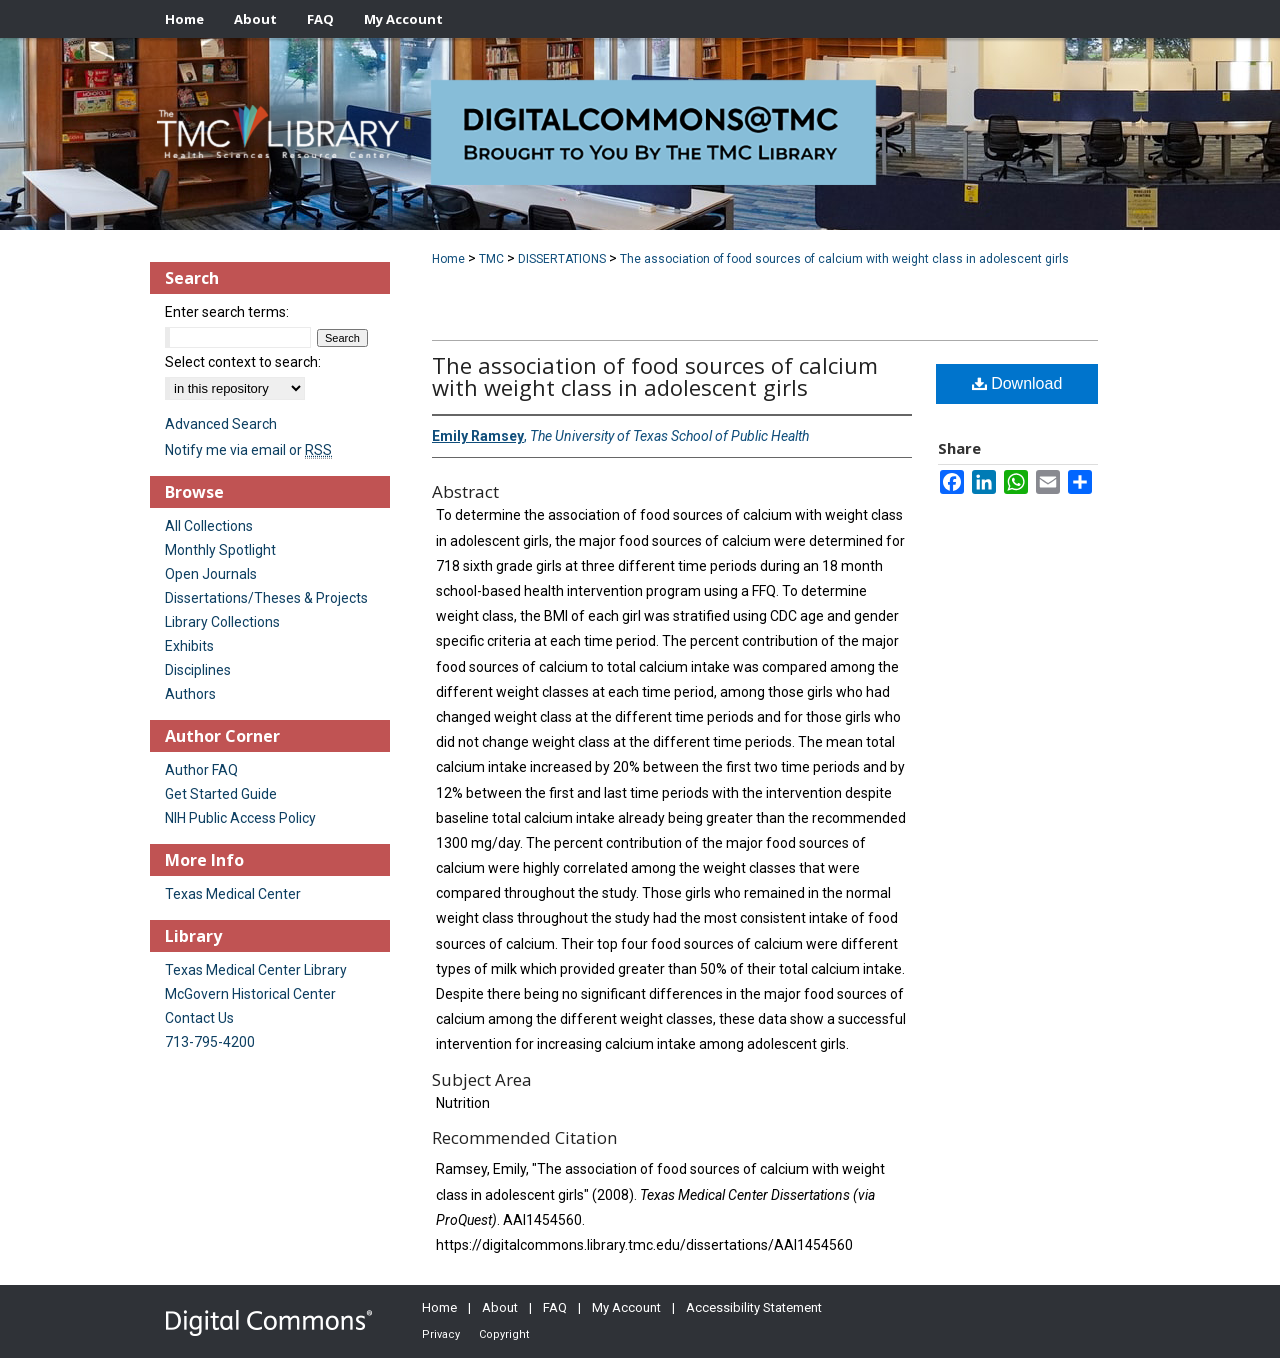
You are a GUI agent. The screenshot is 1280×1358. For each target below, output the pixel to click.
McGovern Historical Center (250, 994)
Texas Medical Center (233, 894)
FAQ (555, 1307)
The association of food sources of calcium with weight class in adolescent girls (844, 259)
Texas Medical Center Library (256, 970)
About (500, 1307)
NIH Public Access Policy (240, 818)
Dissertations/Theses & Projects (266, 598)
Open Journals (211, 574)
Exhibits (189, 646)
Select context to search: (243, 362)
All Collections (209, 526)
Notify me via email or (248, 450)
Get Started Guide (221, 794)
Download (1017, 383)
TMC (491, 259)
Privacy (441, 1334)
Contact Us (199, 1018)
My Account (626, 1307)
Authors (190, 694)
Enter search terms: (227, 312)
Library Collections (222, 622)
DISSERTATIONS (562, 259)
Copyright (504, 1334)
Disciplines (198, 670)
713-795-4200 (210, 1042)
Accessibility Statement (754, 1307)
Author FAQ (201, 770)
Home (448, 259)
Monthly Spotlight (220, 550)
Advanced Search (221, 424)
